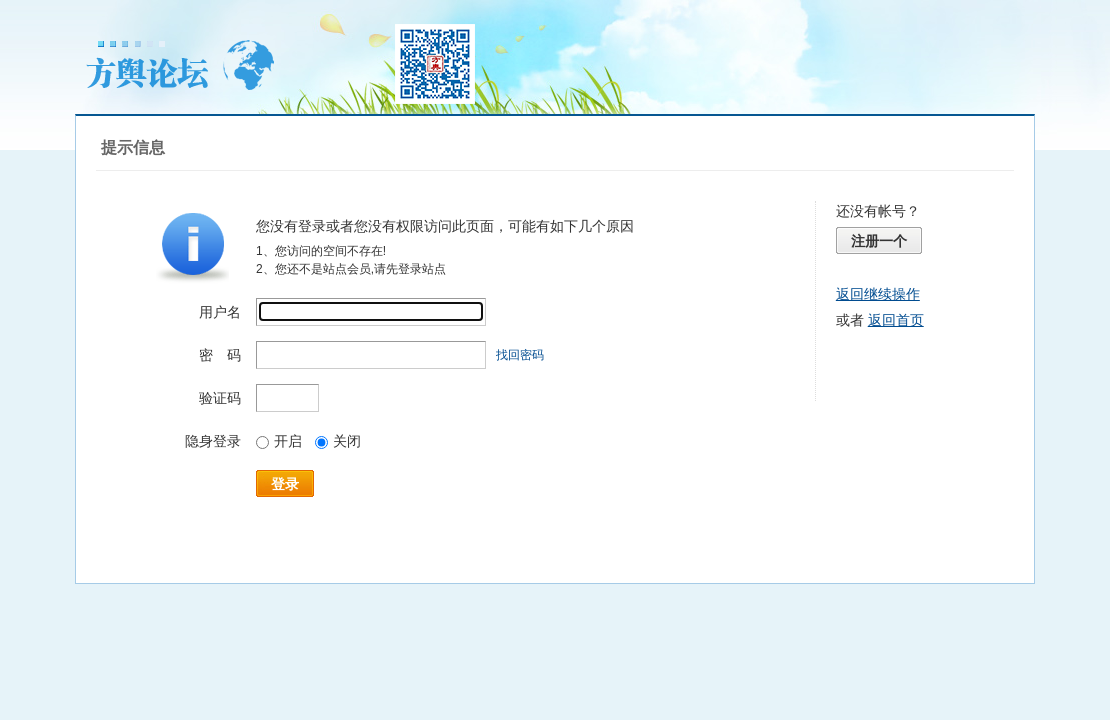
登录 (285, 484)
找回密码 (520, 355)
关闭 (338, 441)
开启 (279, 441)
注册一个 (879, 241)
